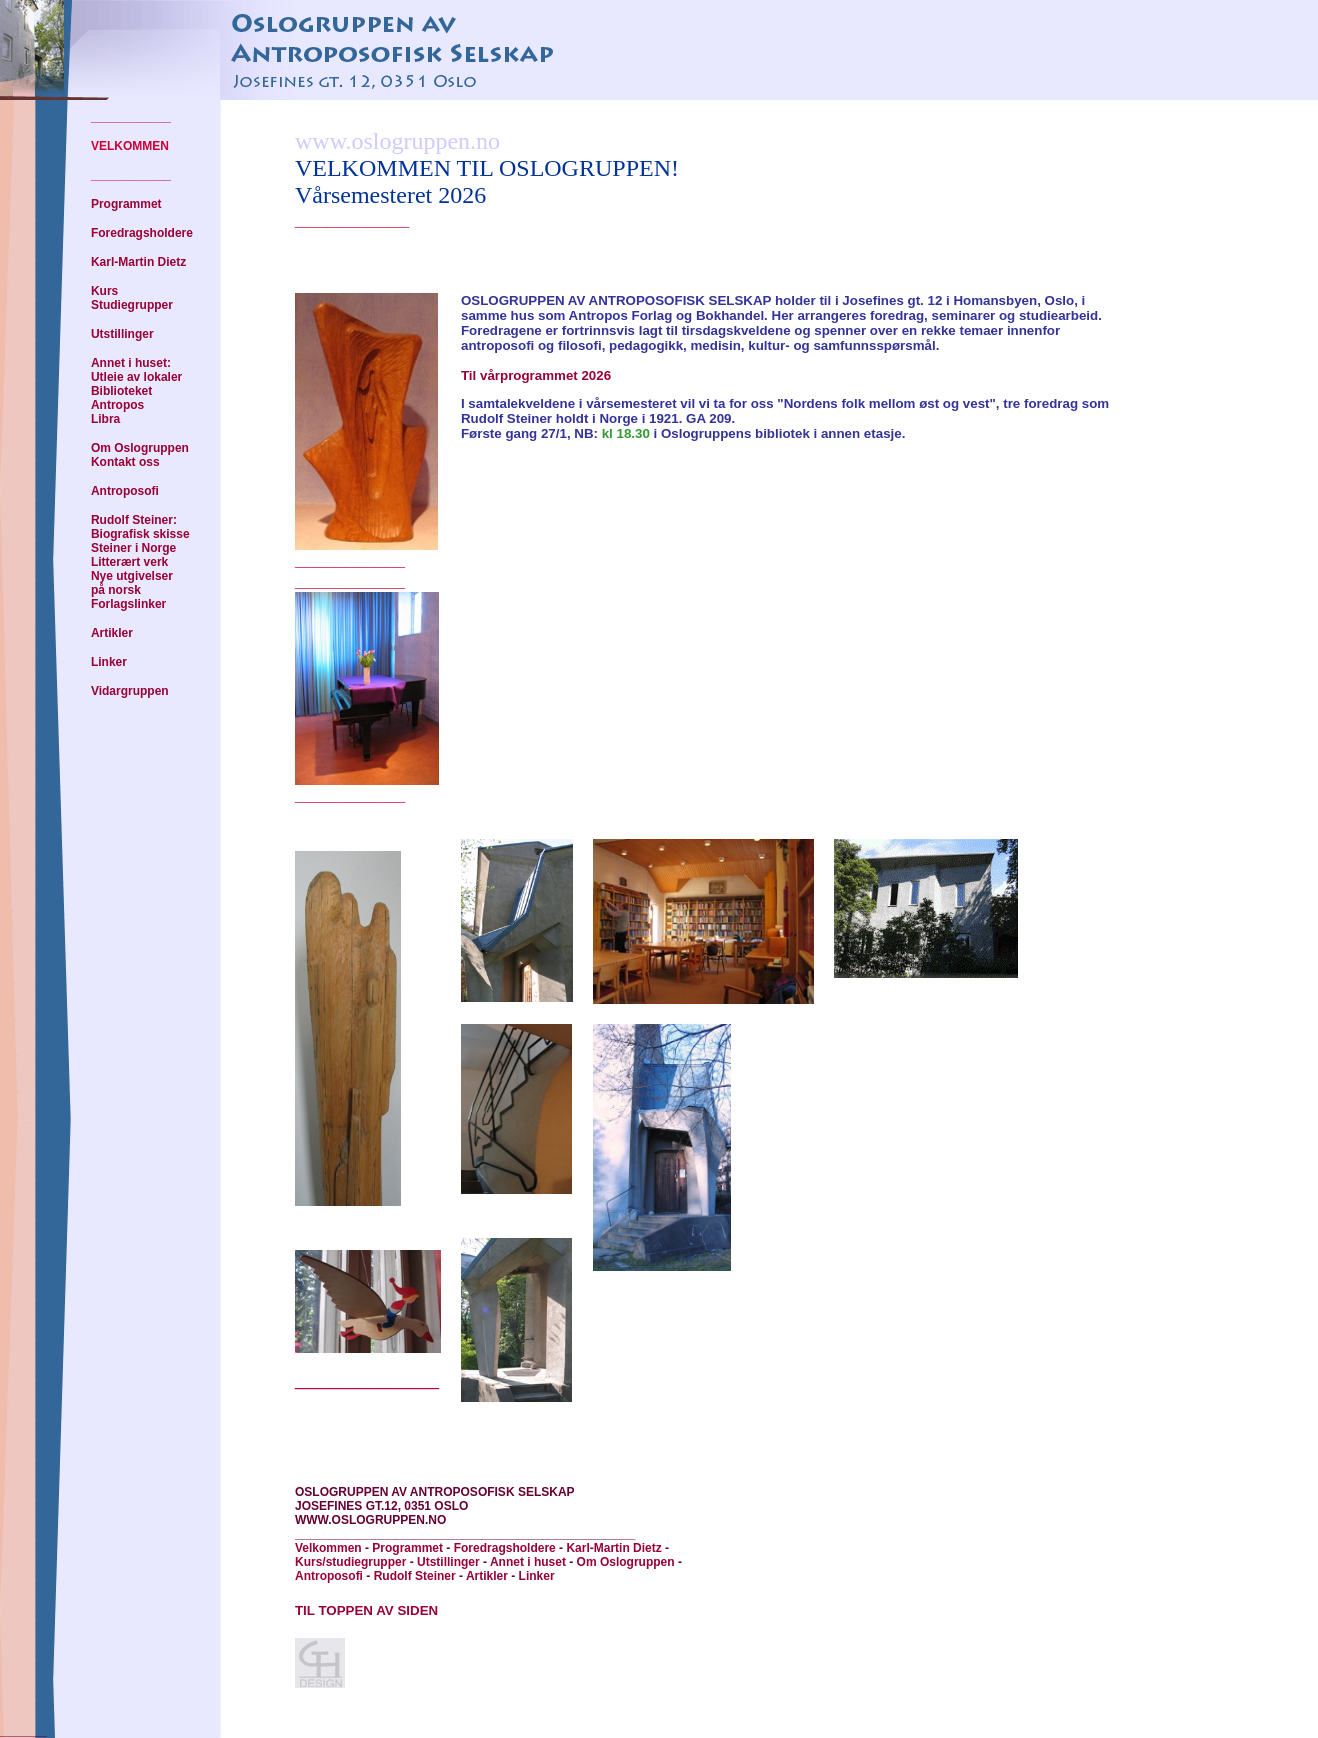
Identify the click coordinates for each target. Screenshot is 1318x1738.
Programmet (126, 204)
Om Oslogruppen (626, 1562)
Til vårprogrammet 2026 (536, 375)
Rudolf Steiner (415, 1576)
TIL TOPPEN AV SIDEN (366, 1610)
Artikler (112, 633)
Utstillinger (122, 334)
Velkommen (328, 1548)
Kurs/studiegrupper (350, 1562)
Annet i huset (528, 1562)
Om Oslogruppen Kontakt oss (140, 455)
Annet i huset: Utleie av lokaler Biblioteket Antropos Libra (136, 391)
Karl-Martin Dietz (138, 262)
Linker (109, 662)
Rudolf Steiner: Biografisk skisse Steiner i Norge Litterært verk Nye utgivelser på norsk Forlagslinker (140, 562)
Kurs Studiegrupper (132, 298)
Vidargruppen (130, 691)
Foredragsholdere (142, 233)
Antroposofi (125, 491)
